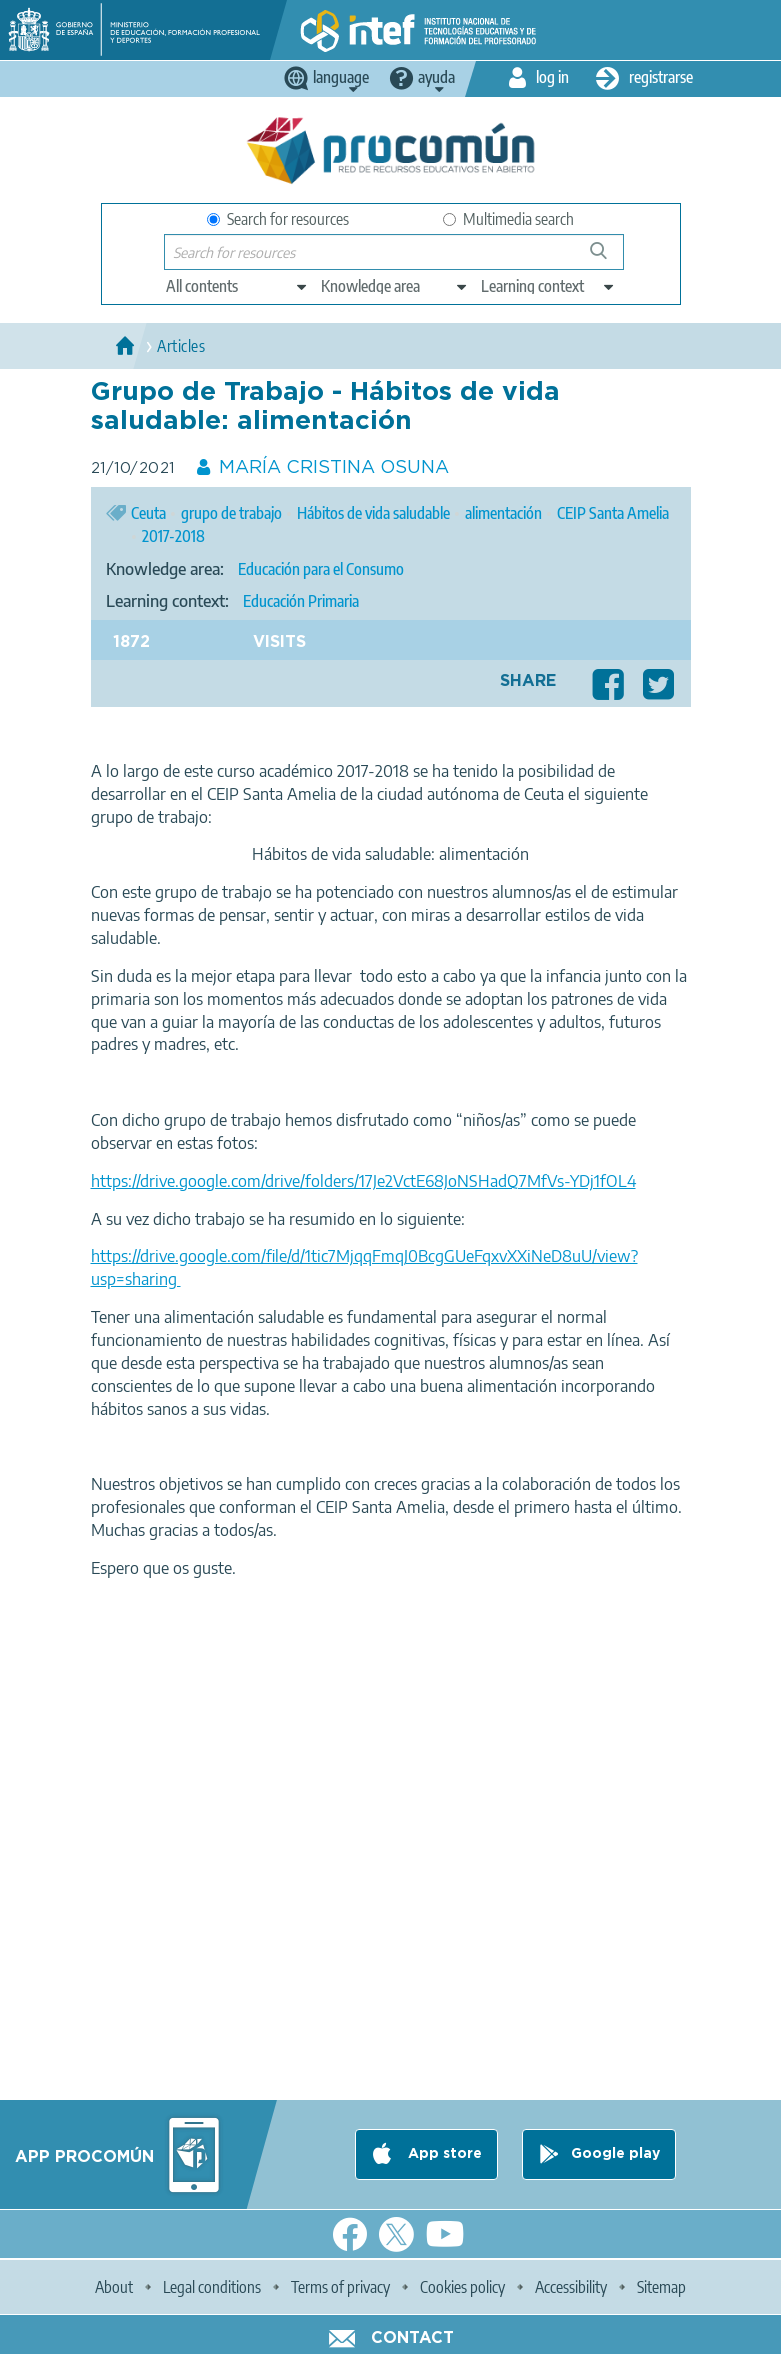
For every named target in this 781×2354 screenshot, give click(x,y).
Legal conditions (212, 2287)
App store (443, 2154)
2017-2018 (173, 536)
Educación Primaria (301, 601)
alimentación (503, 513)
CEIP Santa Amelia (613, 513)
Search (608, 258)
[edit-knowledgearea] (395, 286)
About (114, 2287)
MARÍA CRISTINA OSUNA (334, 468)
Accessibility (571, 2287)
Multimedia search (508, 219)
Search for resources (278, 219)
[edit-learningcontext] (548, 286)
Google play (615, 2154)
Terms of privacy (340, 2287)
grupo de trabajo (231, 513)
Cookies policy (462, 2287)
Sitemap (661, 2287)
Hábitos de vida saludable (373, 513)
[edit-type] (237, 286)
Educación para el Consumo (321, 569)
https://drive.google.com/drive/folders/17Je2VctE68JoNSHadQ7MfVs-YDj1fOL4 (363, 1181)
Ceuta (148, 513)
